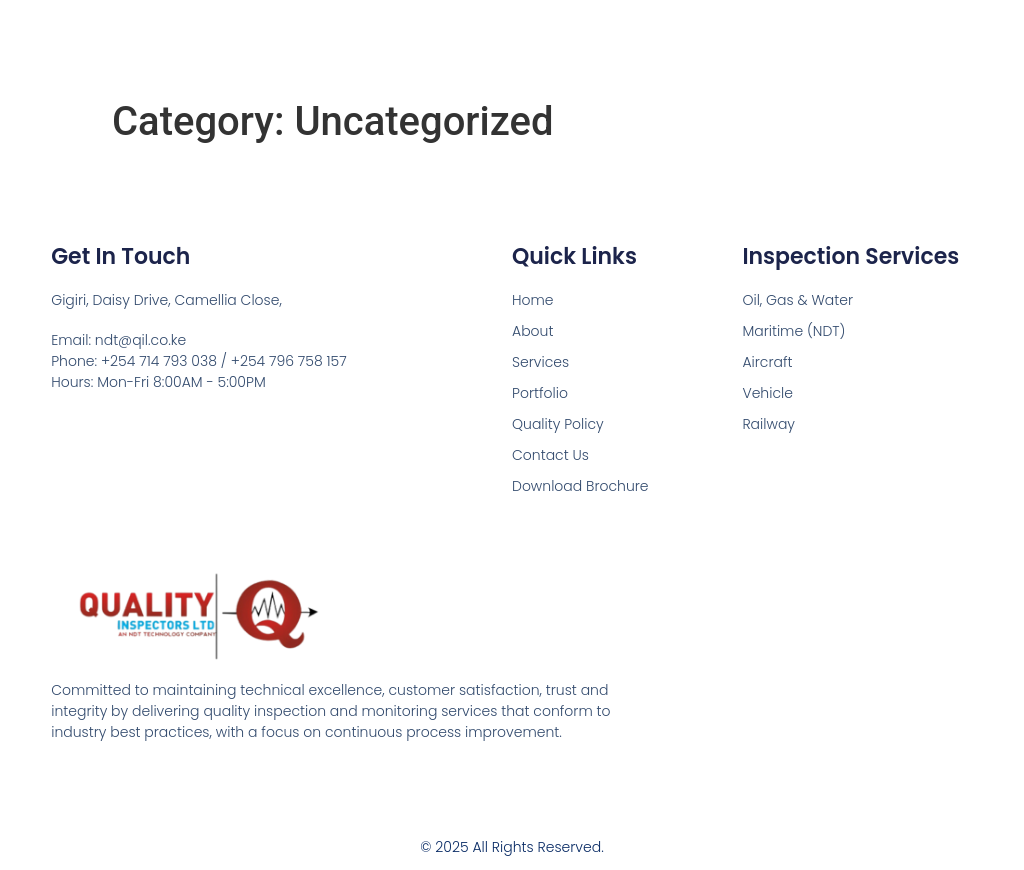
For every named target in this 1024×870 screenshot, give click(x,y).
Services (540, 362)
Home (533, 300)
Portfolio (540, 393)
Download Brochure (580, 486)
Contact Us (550, 455)
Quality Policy (558, 424)
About (532, 331)
